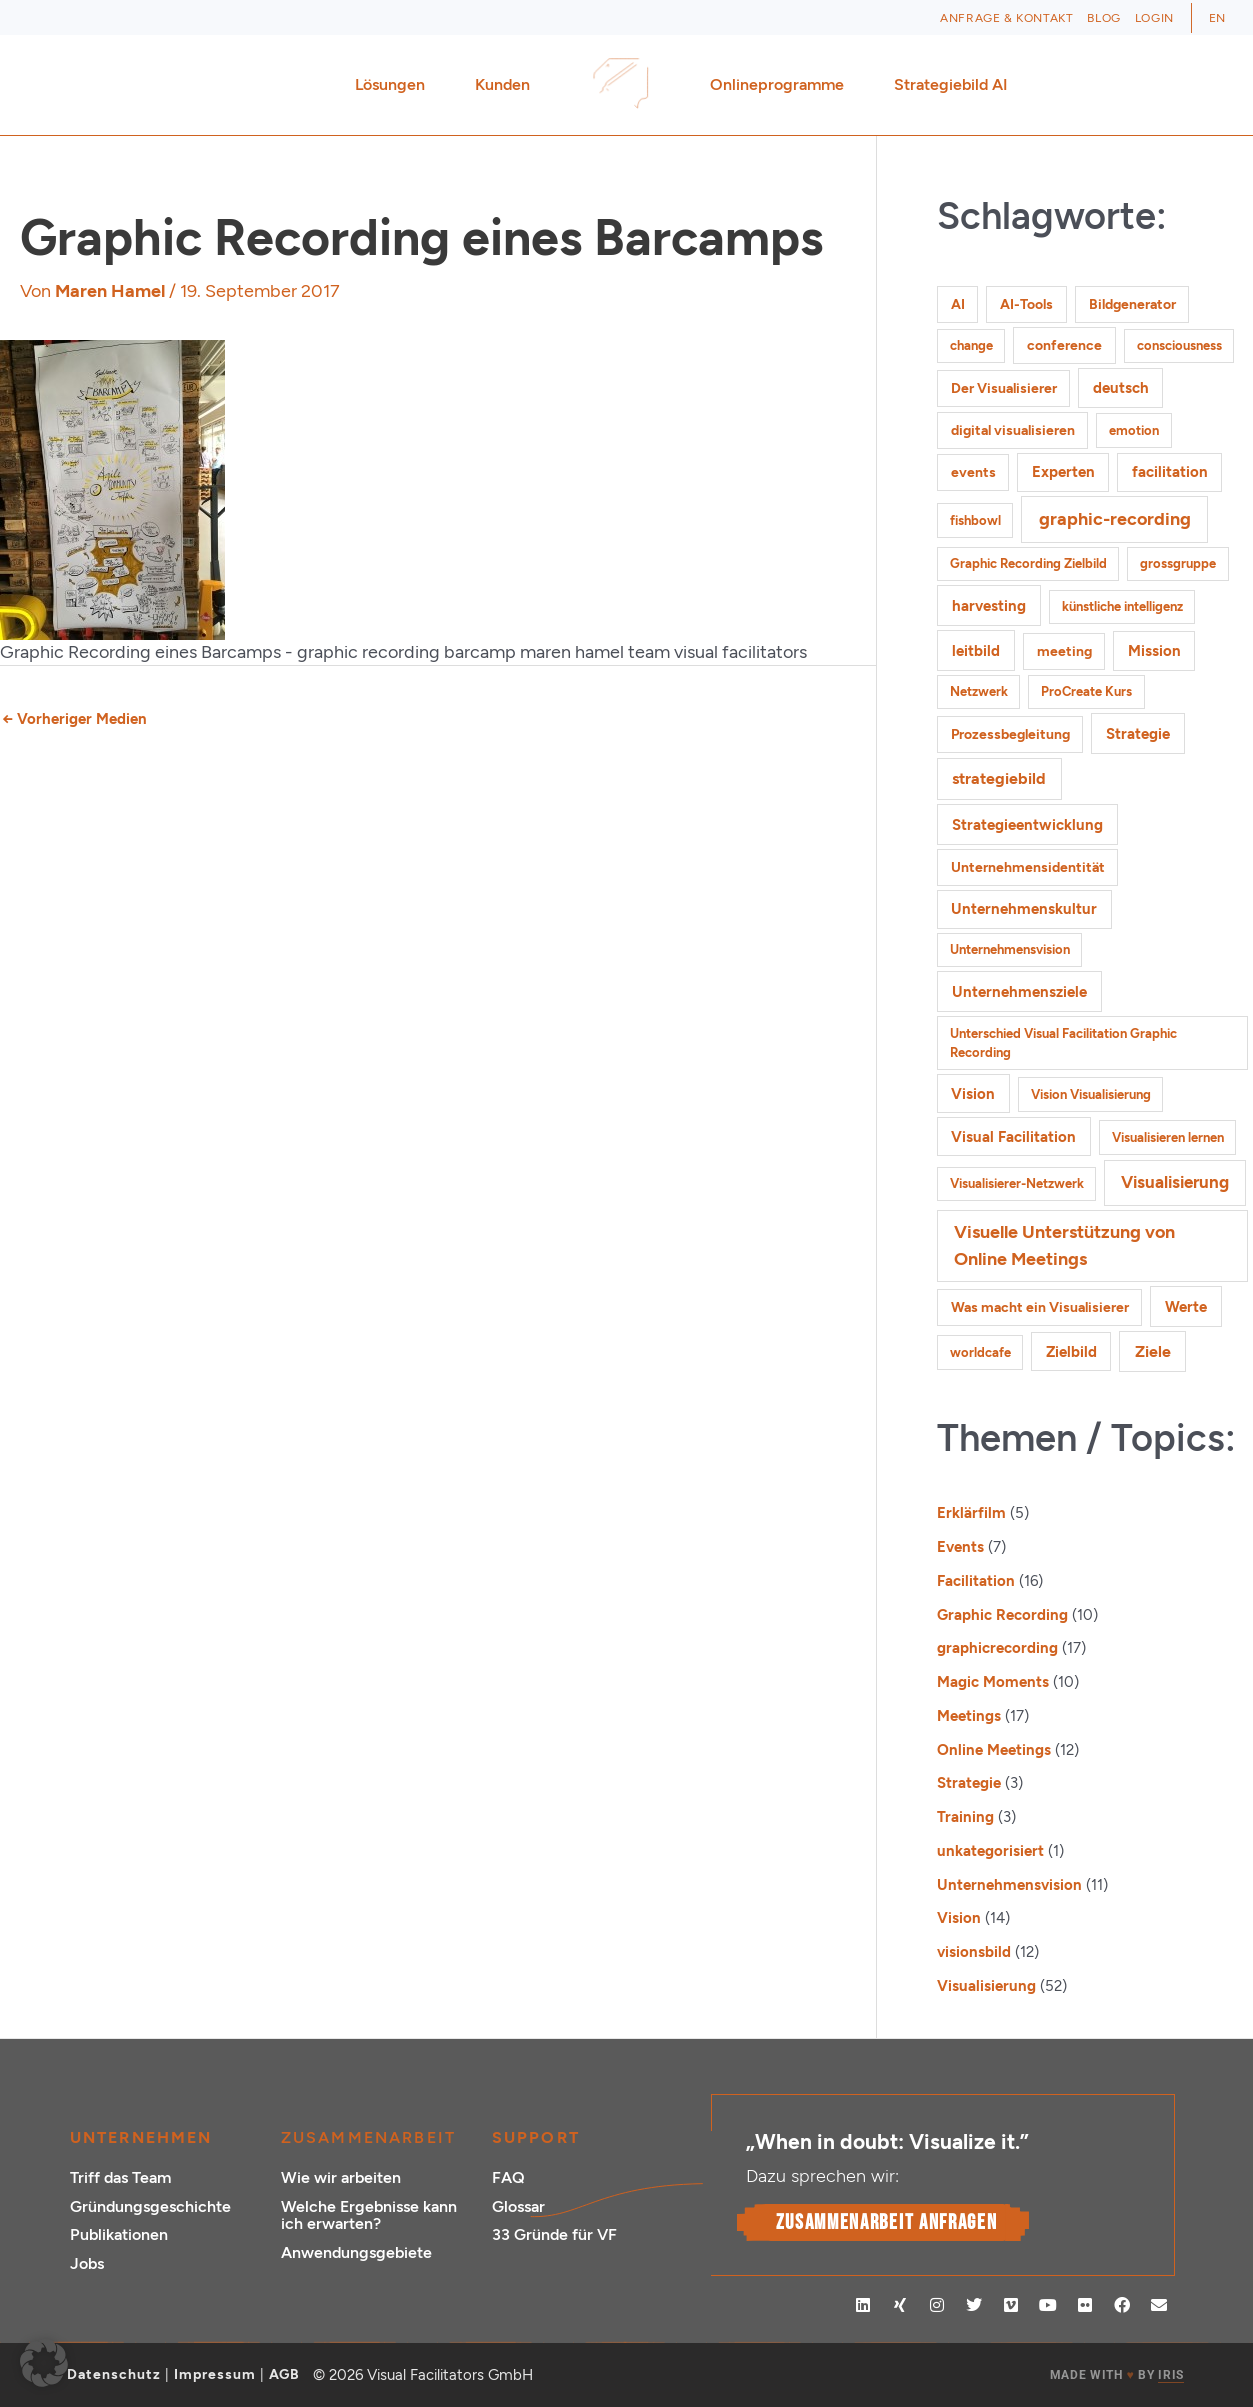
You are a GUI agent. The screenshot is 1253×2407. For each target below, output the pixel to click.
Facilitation (976, 1581)
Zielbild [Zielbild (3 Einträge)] (1071, 1352)
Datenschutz (114, 2374)
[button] (44, 2363)
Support (536, 2137)
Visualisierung (986, 1986)
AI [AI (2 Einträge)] (958, 304)
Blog (1103, 18)
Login (1154, 18)
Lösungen (395, 85)
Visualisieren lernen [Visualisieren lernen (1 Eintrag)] (1168, 1137)
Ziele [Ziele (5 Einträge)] (1153, 1351)
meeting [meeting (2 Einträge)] (1064, 651)
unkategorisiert (990, 1851)
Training (965, 1817)
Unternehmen (141, 2137)
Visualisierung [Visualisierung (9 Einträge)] (1175, 1182)
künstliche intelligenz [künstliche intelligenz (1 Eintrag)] (1122, 606)
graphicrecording (997, 1648)
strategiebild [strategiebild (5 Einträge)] (999, 778)
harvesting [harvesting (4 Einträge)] (989, 605)
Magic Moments (993, 1682)
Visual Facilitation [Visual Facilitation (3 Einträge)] (1013, 1137)
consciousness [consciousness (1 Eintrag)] (1179, 345)
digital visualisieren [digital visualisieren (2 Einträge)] (1013, 430)
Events (960, 1547)
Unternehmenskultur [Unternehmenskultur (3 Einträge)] (1024, 909)
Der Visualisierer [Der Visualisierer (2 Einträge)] (1004, 388)
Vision (959, 1918)
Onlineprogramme (782, 85)
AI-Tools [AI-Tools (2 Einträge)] (1026, 304)
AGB (284, 2374)
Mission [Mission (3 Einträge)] (1154, 651)
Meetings (969, 1716)
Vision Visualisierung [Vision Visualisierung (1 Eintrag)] (1091, 1094)
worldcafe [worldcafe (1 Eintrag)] (980, 1352)
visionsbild (974, 1952)
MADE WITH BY (1117, 2375)
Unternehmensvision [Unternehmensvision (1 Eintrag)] (1010, 949)
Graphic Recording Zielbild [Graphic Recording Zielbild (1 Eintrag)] (1028, 563)
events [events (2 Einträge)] (973, 472)
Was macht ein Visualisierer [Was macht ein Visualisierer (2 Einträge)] (1040, 1307)
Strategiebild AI (951, 84)
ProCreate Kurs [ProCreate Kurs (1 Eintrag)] (1086, 691)
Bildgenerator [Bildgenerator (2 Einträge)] (1132, 304)
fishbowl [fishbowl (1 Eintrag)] (975, 520)
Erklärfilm (971, 1513)
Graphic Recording (1002, 1615)
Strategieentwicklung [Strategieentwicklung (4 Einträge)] (1027, 824)
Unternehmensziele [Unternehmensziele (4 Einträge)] (1019, 991)
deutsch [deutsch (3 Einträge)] (1121, 388)
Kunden (507, 85)
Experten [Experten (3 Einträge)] (1063, 472)
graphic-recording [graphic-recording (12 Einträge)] (1115, 519)
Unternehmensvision (1009, 1885)
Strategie (969, 1783)
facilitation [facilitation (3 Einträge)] (1170, 472)
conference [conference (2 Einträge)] (1064, 345)
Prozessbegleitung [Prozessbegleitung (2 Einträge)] (1010, 734)
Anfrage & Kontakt (1006, 18)
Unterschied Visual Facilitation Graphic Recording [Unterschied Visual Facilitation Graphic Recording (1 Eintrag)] (1063, 1043)
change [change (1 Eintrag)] (971, 345)
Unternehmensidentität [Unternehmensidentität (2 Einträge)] (1028, 867)
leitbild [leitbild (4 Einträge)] (976, 650)
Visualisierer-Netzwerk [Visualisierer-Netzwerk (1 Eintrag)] (1017, 1183)
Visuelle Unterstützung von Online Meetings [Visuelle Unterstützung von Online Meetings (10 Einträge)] (1064, 1244)
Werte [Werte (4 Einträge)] (1186, 1306)
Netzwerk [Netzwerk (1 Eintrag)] (979, 691)
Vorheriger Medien (74, 719)
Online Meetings (994, 1750)
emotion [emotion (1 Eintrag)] (1134, 430)
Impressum (215, 2374)
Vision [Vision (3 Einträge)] (973, 1094)
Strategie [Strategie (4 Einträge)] (1138, 733)
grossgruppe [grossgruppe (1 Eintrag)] (1178, 563)
